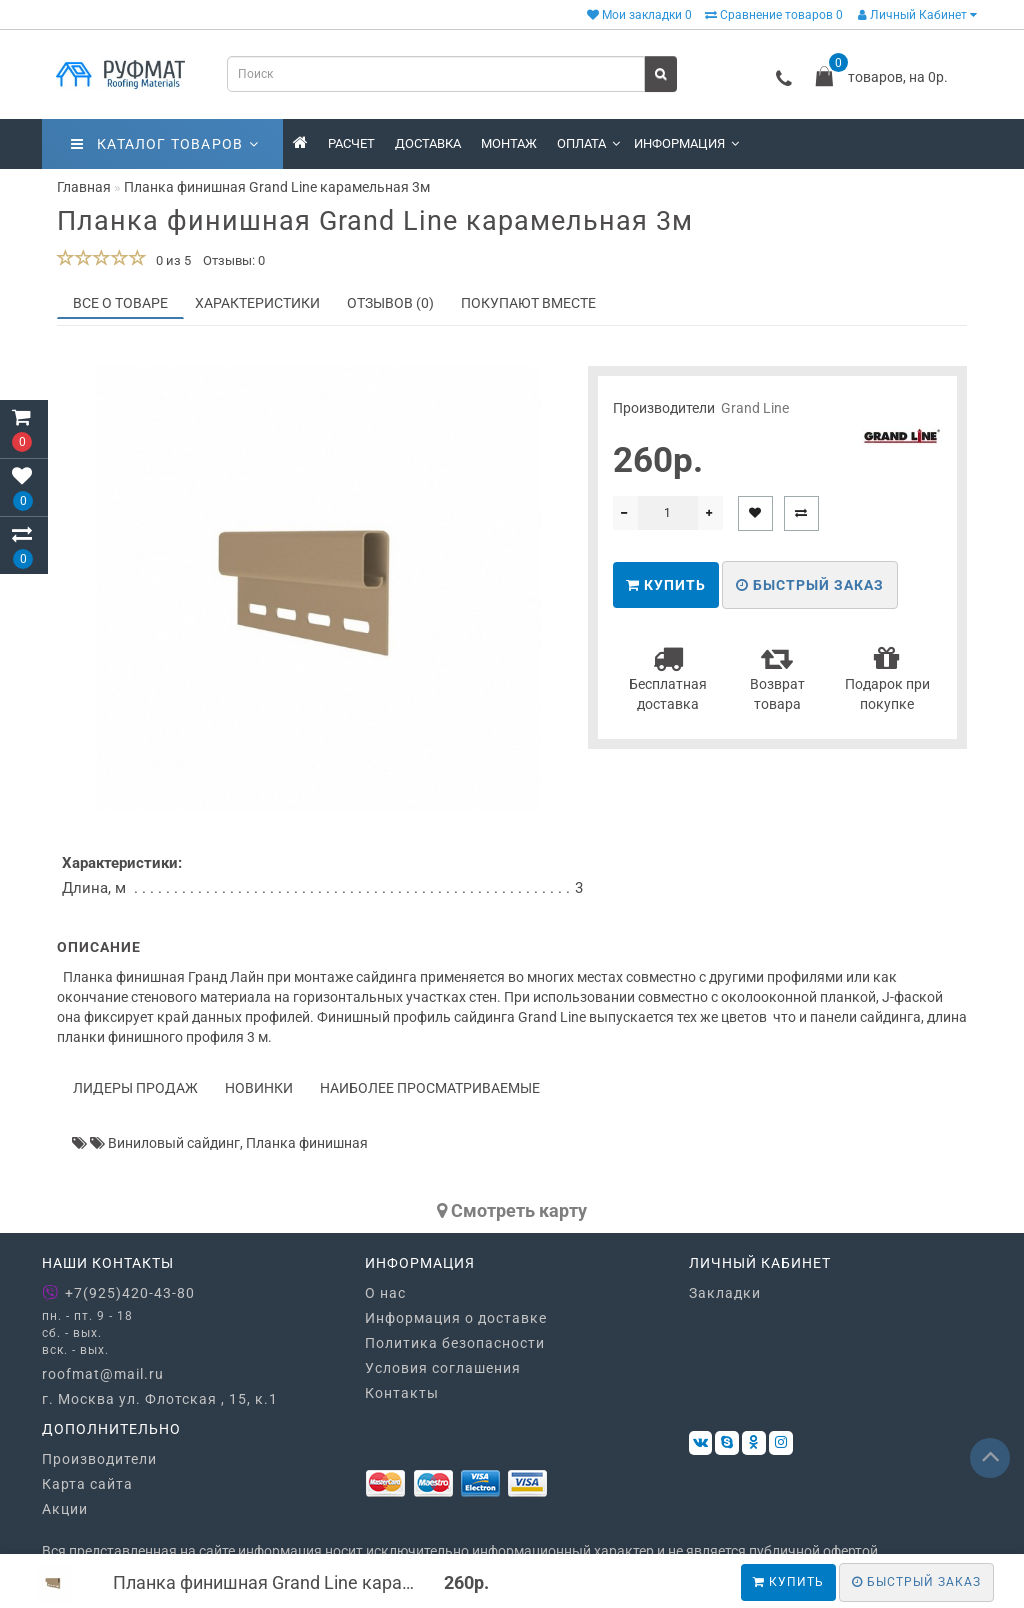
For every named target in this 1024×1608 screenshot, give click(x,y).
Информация (686, 143)
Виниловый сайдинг (174, 1143)
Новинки (259, 1088)
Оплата (588, 143)
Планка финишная (307, 1143)
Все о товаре (120, 303)
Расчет (351, 143)
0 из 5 (170, 260)
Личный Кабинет (917, 15)
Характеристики (257, 303)
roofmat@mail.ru (103, 1374)
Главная (84, 187)
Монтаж (509, 143)
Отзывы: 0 (234, 260)
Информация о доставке (456, 1318)
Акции (65, 1509)
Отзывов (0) (390, 303)
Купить (788, 1582)
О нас (385, 1293)
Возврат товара (777, 677)
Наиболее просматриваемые (430, 1088)
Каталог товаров (165, 144)
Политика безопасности (455, 1343)
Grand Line (755, 408)
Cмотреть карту (512, 1210)
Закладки (725, 1293)
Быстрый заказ (810, 585)
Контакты (402, 1393)
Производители (99, 1459)
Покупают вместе (528, 303)
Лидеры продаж (135, 1088)
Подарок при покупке (887, 677)
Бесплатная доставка (668, 677)
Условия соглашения (443, 1368)
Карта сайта (87, 1484)
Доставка (428, 143)
